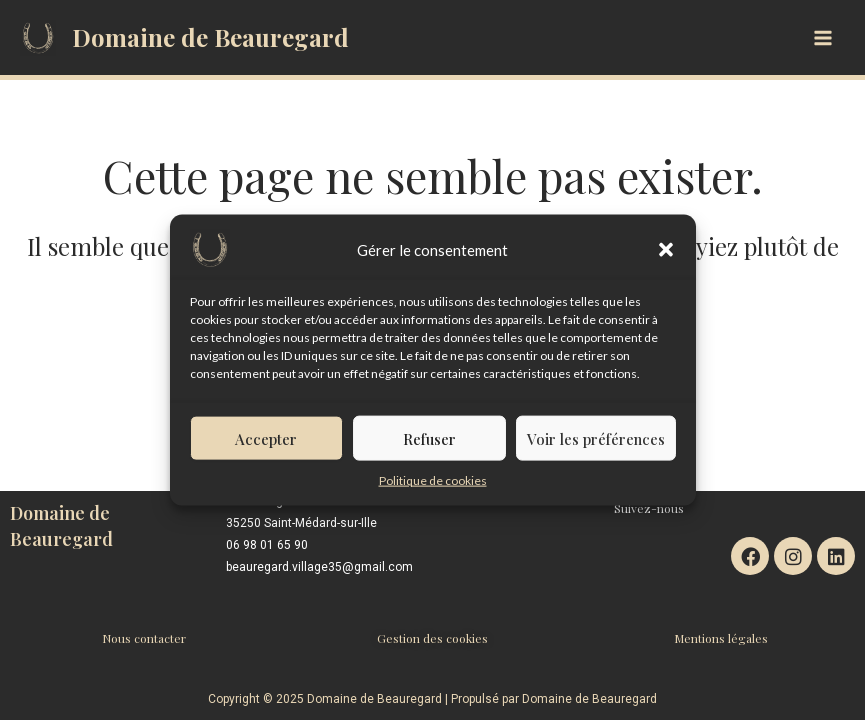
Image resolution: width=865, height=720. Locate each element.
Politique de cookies (433, 488)
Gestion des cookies (432, 638)
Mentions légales (721, 638)
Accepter (266, 446)
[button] (666, 258)
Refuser (429, 446)
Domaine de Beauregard (210, 37)
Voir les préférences (596, 446)
